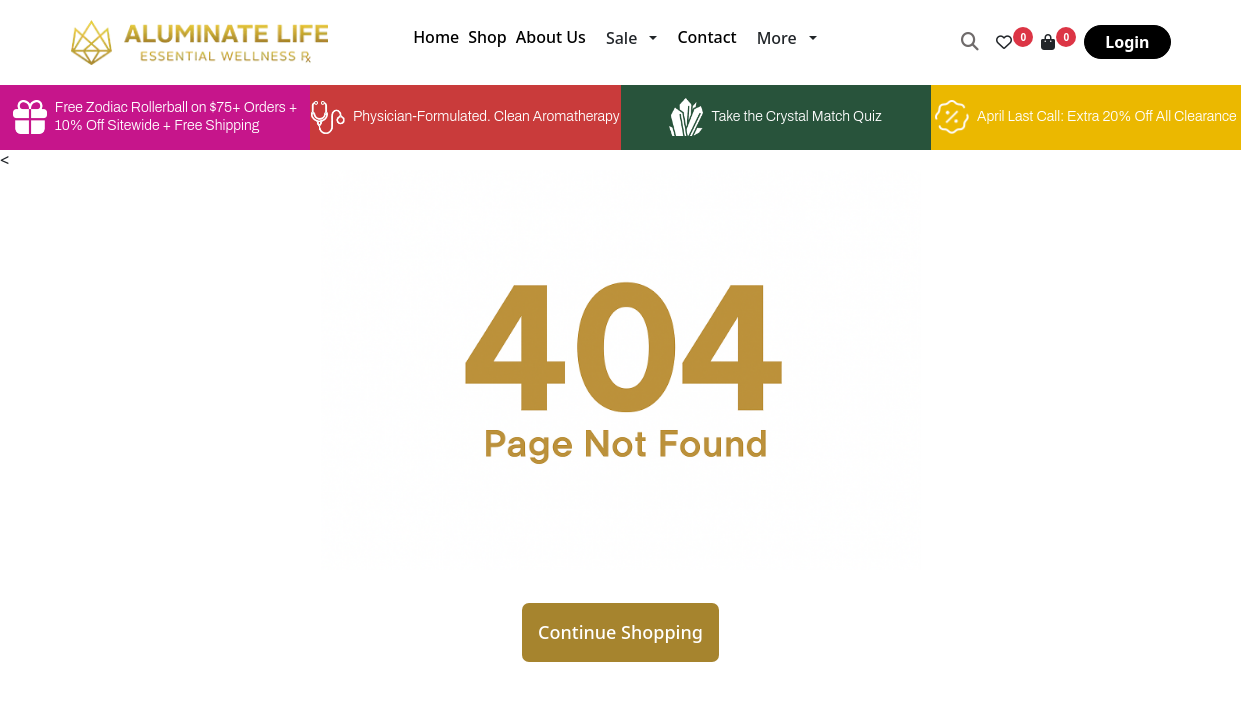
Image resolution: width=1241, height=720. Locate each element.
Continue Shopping (620, 632)
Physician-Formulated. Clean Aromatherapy (465, 117)
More (777, 38)
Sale (621, 38)
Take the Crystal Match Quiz (775, 117)
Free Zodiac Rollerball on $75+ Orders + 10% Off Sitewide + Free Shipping (155, 117)
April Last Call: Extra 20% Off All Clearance (1086, 117)
